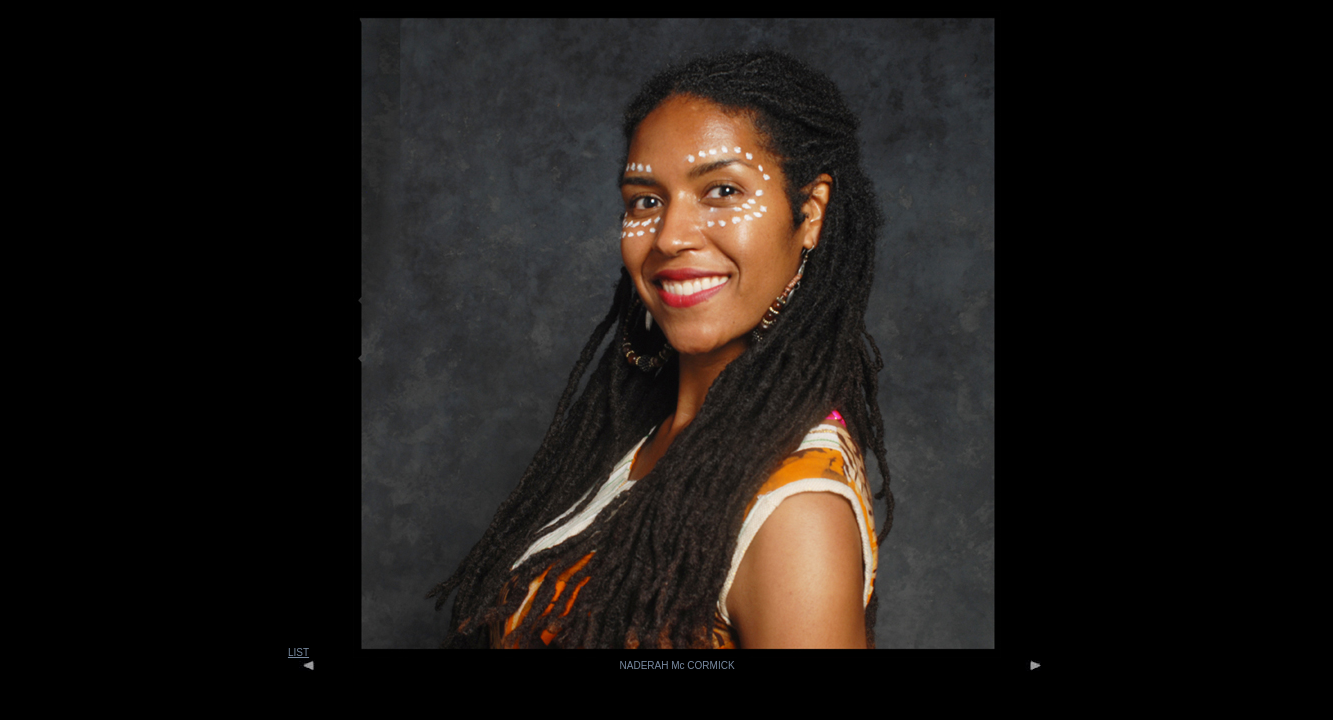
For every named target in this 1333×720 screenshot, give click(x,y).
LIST (298, 652)
